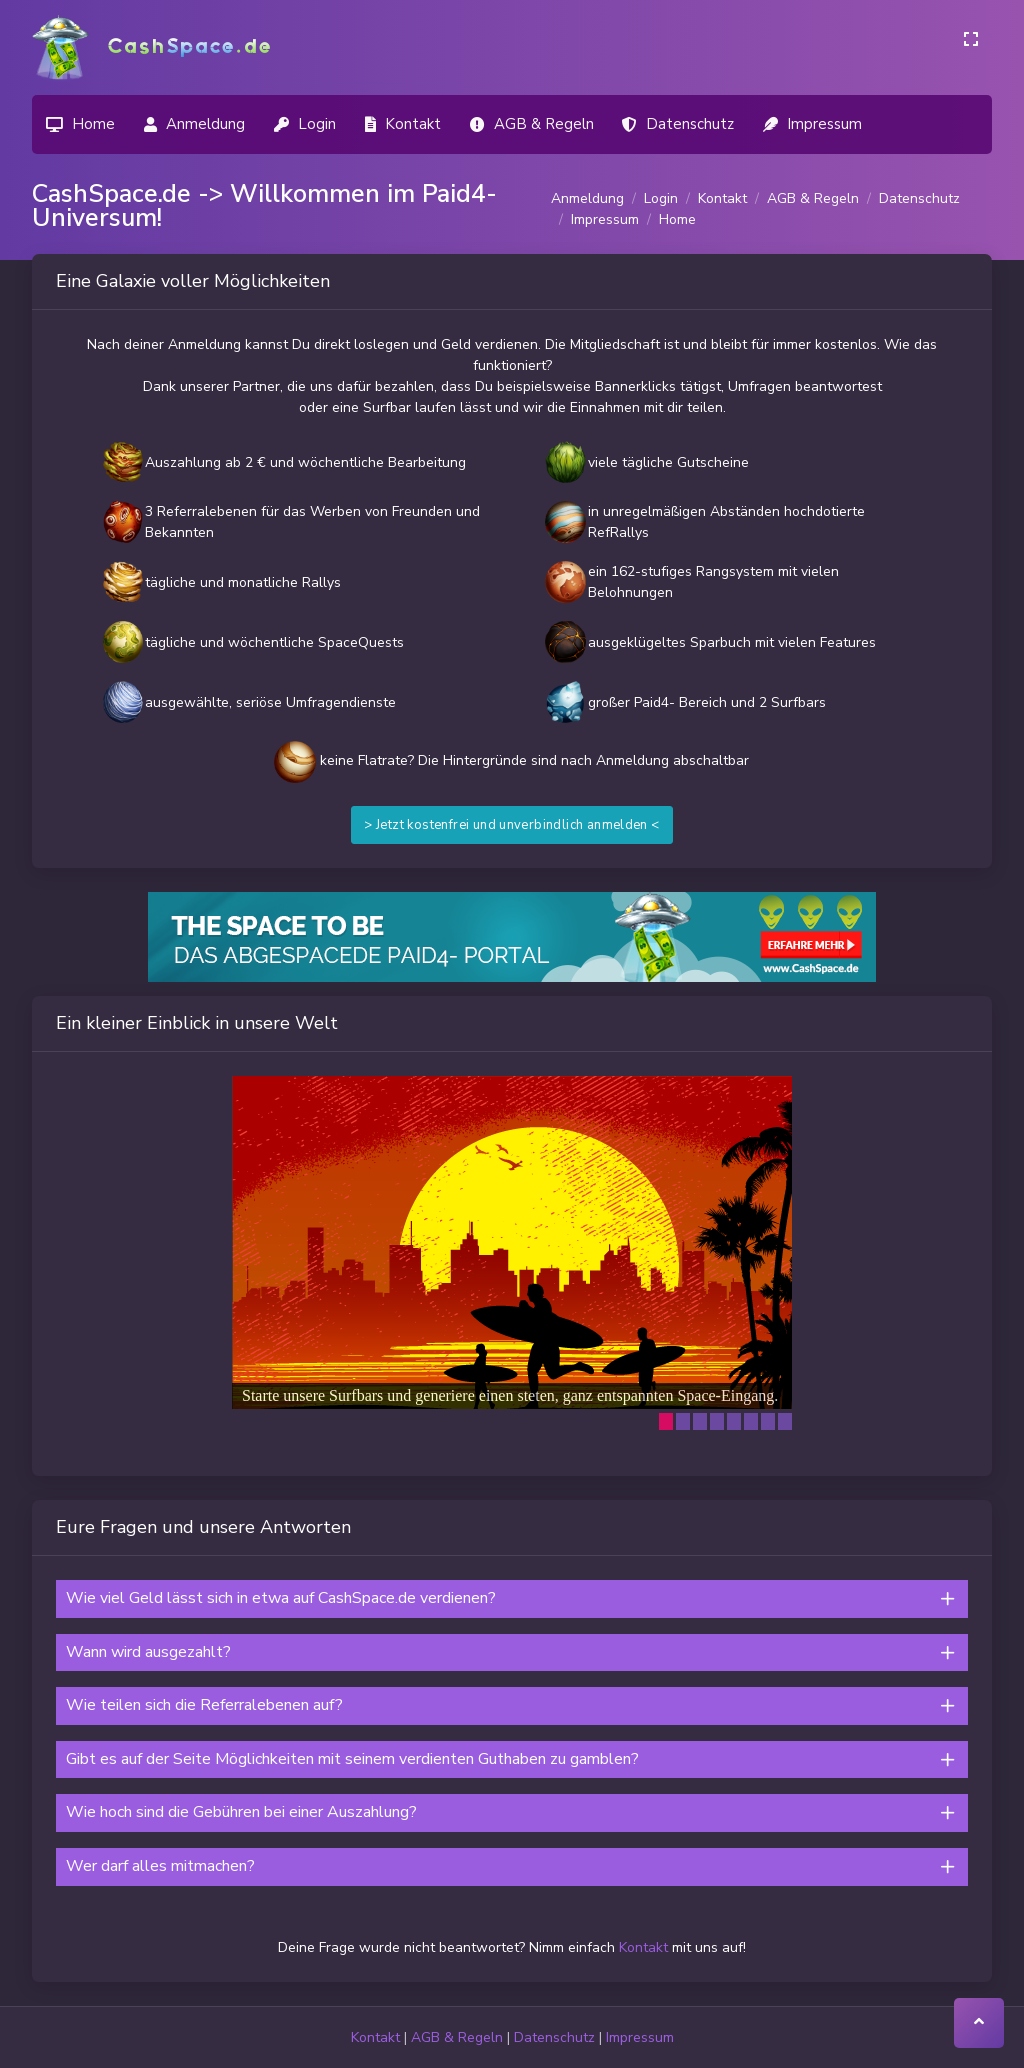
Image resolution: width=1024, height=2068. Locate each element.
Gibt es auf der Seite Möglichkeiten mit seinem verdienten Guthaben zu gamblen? (352, 1759)
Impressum (605, 219)
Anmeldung (587, 198)
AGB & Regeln (813, 198)
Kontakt (722, 198)
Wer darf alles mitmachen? (160, 1866)
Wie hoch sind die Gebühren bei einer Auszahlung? (241, 1812)
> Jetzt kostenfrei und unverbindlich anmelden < (511, 825)
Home (677, 219)
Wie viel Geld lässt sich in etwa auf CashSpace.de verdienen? (281, 1598)
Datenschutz (919, 198)
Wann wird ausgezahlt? (148, 1652)
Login (661, 198)
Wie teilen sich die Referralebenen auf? (204, 1705)
